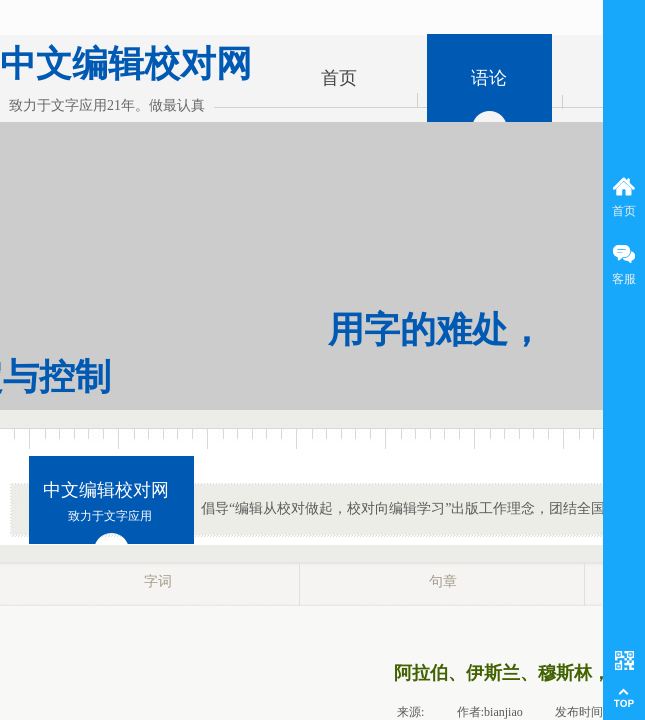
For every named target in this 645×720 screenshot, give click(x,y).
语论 (489, 78)
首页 (339, 78)
